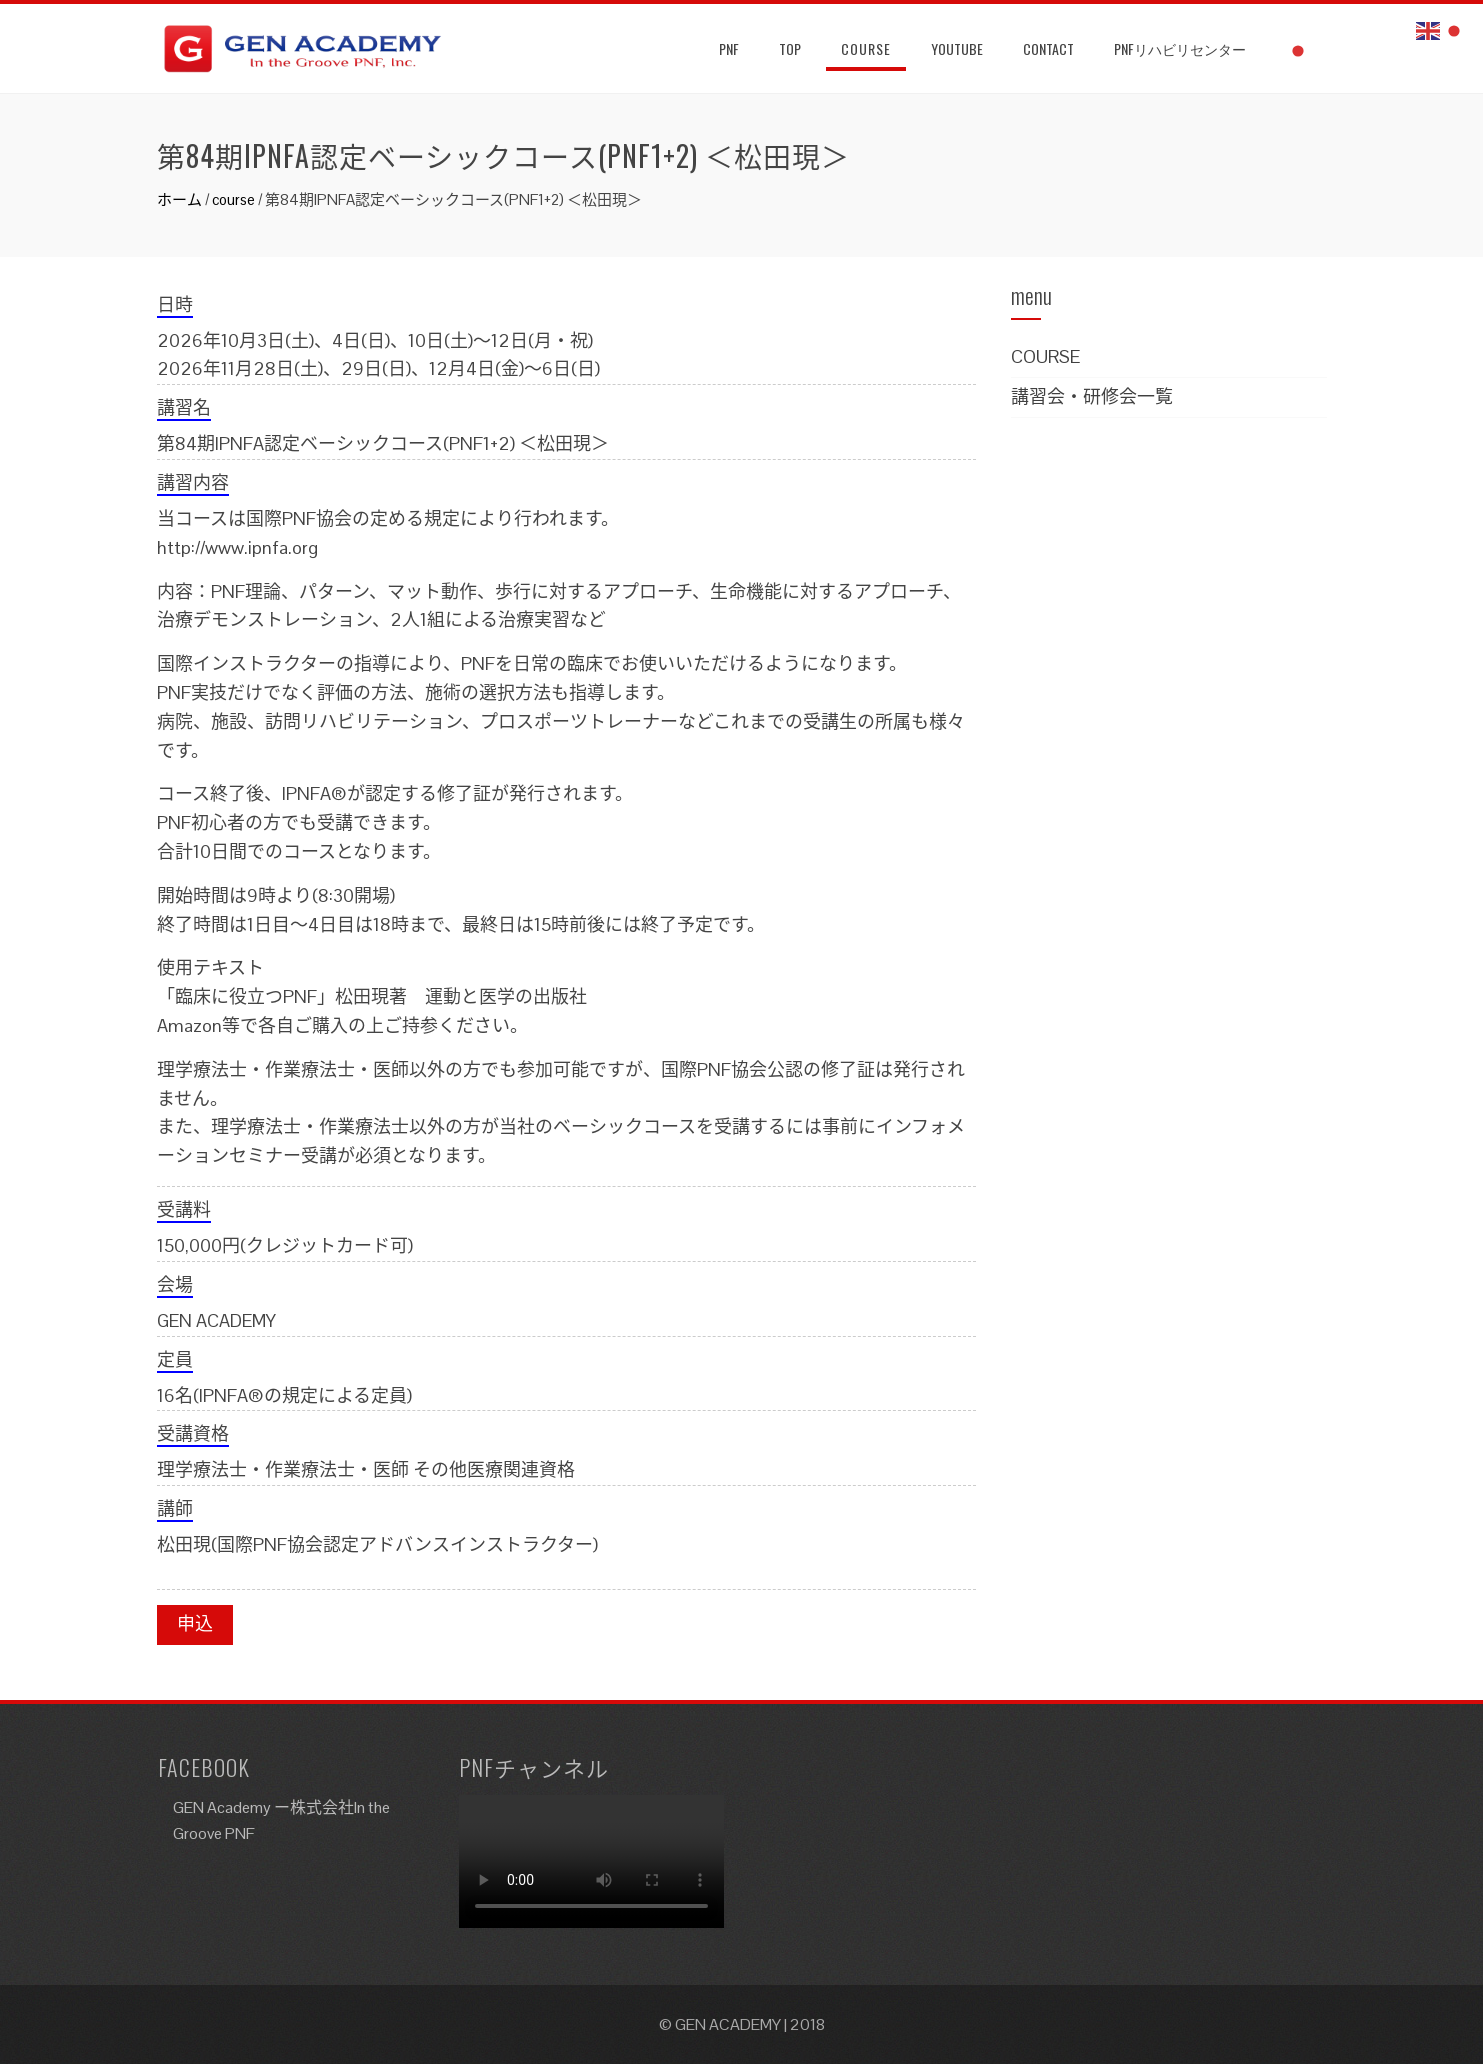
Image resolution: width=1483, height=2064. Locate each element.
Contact (1048, 48)
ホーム (179, 199)
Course (866, 48)
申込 (195, 1623)
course (233, 199)
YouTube (957, 48)
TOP (790, 48)
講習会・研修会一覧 (1092, 396)
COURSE (1045, 356)
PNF (729, 48)
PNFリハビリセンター (1180, 48)
